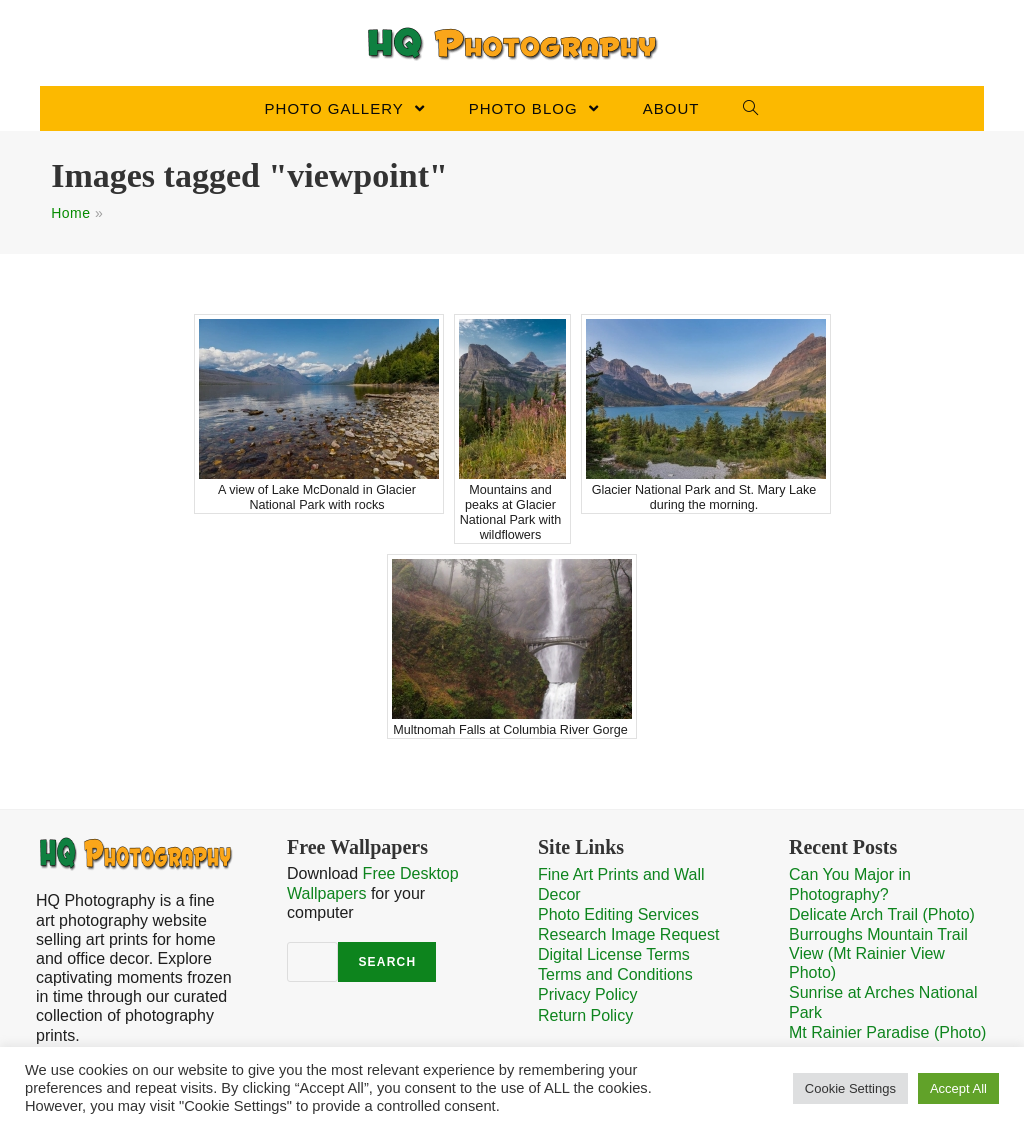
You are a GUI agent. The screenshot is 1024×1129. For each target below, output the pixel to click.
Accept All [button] (958, 1088)
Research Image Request (628, 934)
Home (70, 213)
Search (387, 962)
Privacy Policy (588, 994)
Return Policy (585, 1015)
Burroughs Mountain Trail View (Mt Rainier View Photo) (878, 953)
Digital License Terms (614, 954)
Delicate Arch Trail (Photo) (882, 914)
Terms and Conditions (615, 974)
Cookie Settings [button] (850, 1088)
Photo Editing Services (618, 914)
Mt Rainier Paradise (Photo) (887, 1032)
